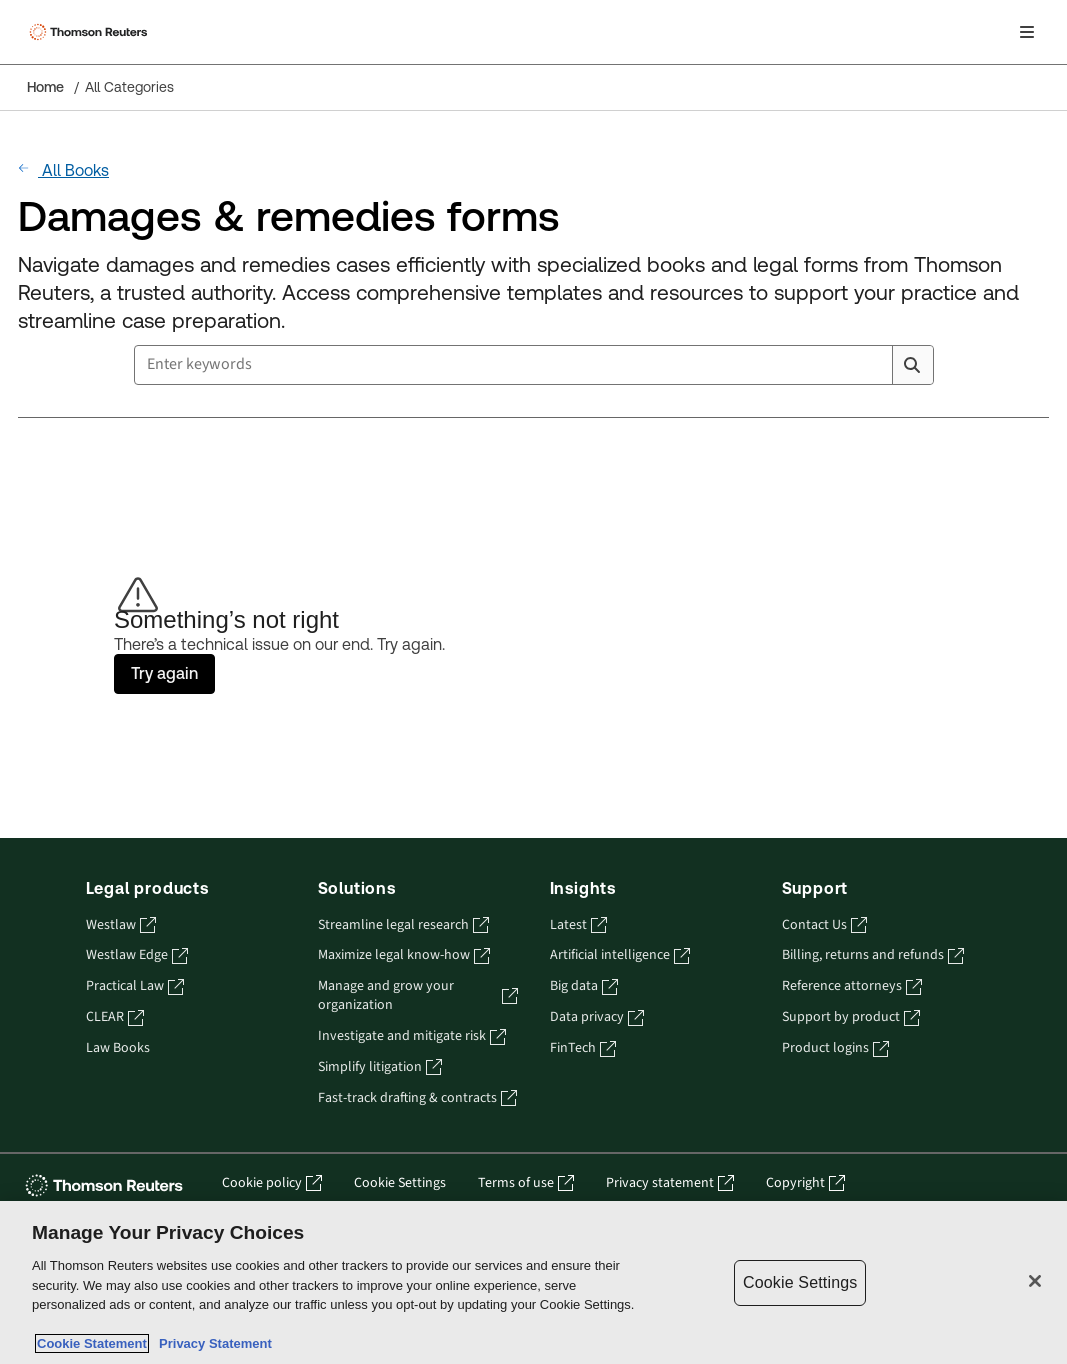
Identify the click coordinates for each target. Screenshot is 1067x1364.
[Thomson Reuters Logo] (91, 32)
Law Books (118, 1048)
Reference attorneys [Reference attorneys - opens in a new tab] (852, 986)
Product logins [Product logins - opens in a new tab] (835, 1048)
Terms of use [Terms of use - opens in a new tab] (526, 1183)
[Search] (912, 365)
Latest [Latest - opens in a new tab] (578, 925)
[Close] (1035, 1281)
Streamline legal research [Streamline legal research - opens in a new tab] (403, 925)
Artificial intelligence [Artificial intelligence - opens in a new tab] (620, 955)
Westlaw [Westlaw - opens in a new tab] (121, 925)
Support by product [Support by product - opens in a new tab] (851, 1017)
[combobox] (534, 365)
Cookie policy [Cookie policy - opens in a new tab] (272, 1183)
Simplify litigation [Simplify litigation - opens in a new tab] (380, 1067)
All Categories (129, 87)
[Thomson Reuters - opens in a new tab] (107, 1185)
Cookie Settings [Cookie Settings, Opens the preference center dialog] (800, 1282)
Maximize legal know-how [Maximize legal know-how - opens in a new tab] (404, 955)
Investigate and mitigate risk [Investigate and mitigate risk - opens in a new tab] (412, 1036)
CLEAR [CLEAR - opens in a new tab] (115, 1017)
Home (45, 87)
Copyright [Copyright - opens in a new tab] (805, 1183)
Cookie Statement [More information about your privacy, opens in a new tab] (92, 1343)
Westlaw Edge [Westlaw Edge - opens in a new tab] (137, 955)
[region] (533, 1282)
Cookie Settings (400, 1183)
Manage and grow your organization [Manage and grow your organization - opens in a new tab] (418, 996)
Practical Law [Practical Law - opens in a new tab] (135, 986)
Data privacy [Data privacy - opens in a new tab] (597, 1017)
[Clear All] (874, 365)
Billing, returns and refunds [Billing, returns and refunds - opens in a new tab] (873, 955)
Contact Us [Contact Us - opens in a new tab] (824, 925)
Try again (164, 673)
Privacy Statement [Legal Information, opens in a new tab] (212, 1343)
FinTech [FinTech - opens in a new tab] (583, 1048)
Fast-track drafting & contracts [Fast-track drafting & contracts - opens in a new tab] (417, 1098)
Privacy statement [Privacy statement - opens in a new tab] (670, 1183)
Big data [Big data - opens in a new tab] (584, 986)
